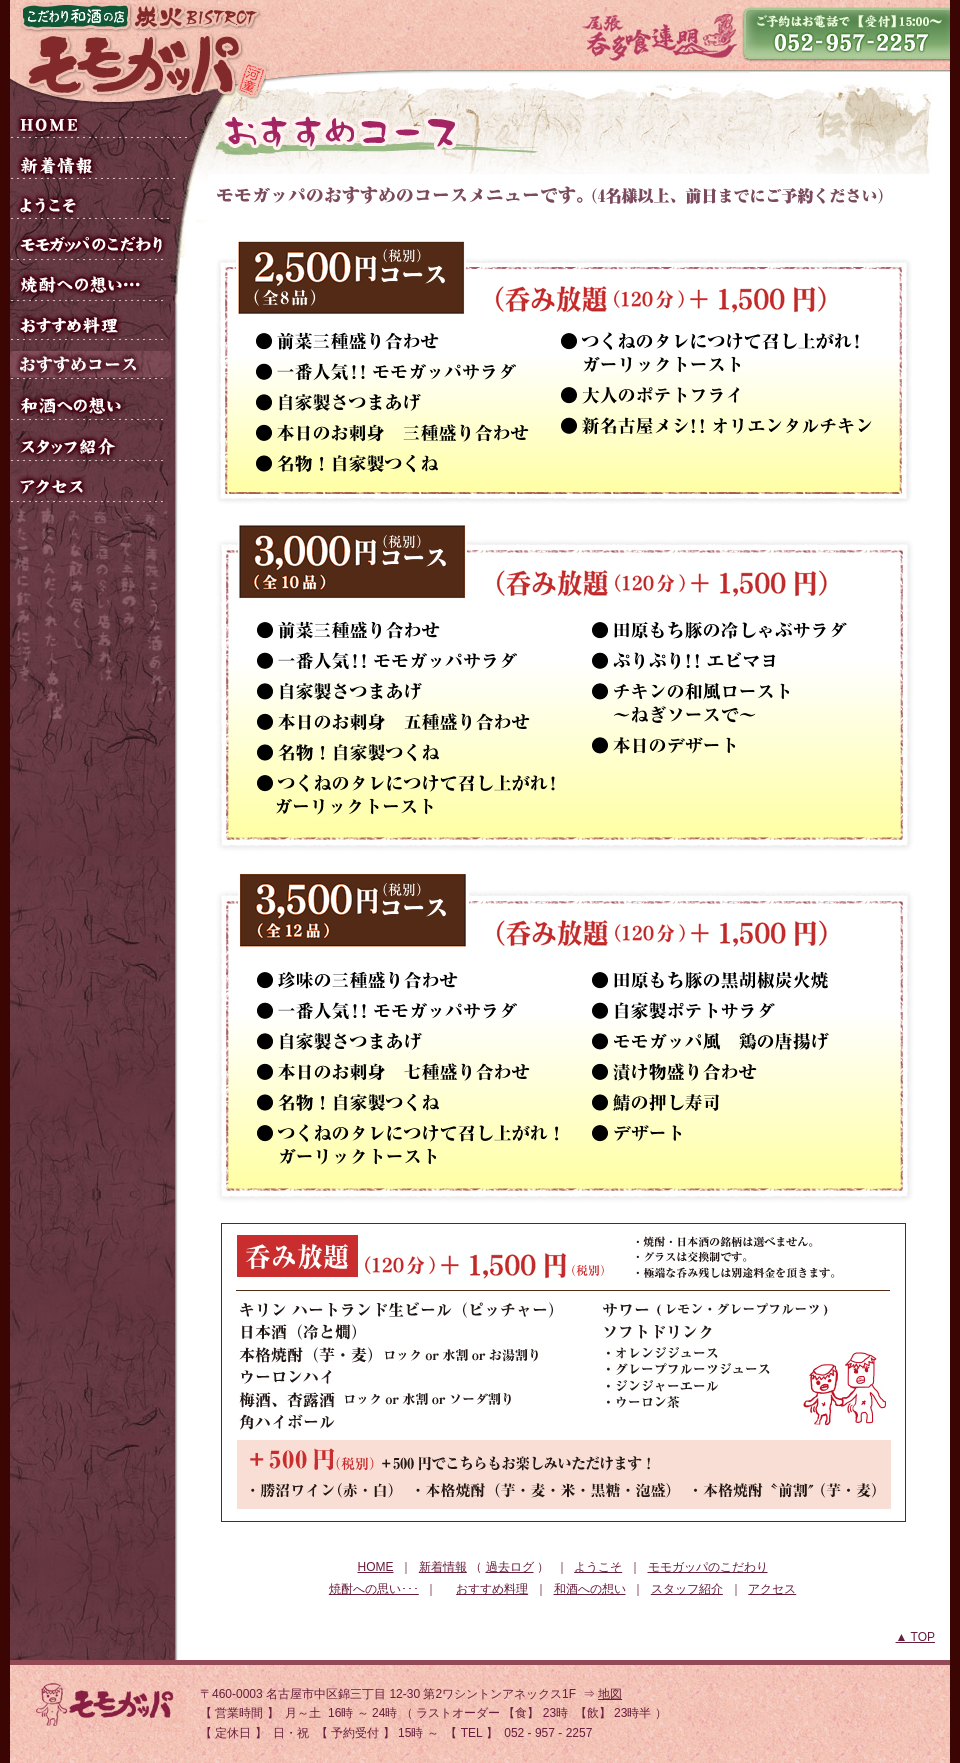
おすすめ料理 (492, 1589)
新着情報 (443, 1567)
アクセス (772, 1589)
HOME (375, 1567)
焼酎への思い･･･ (374, 1589)
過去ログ (510, 1567)
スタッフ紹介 (687, 1589)
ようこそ (598, 1567)
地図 (610, 1694)
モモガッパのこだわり (708, 1567)
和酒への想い (590, 1589)
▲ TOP (915, 1637)
